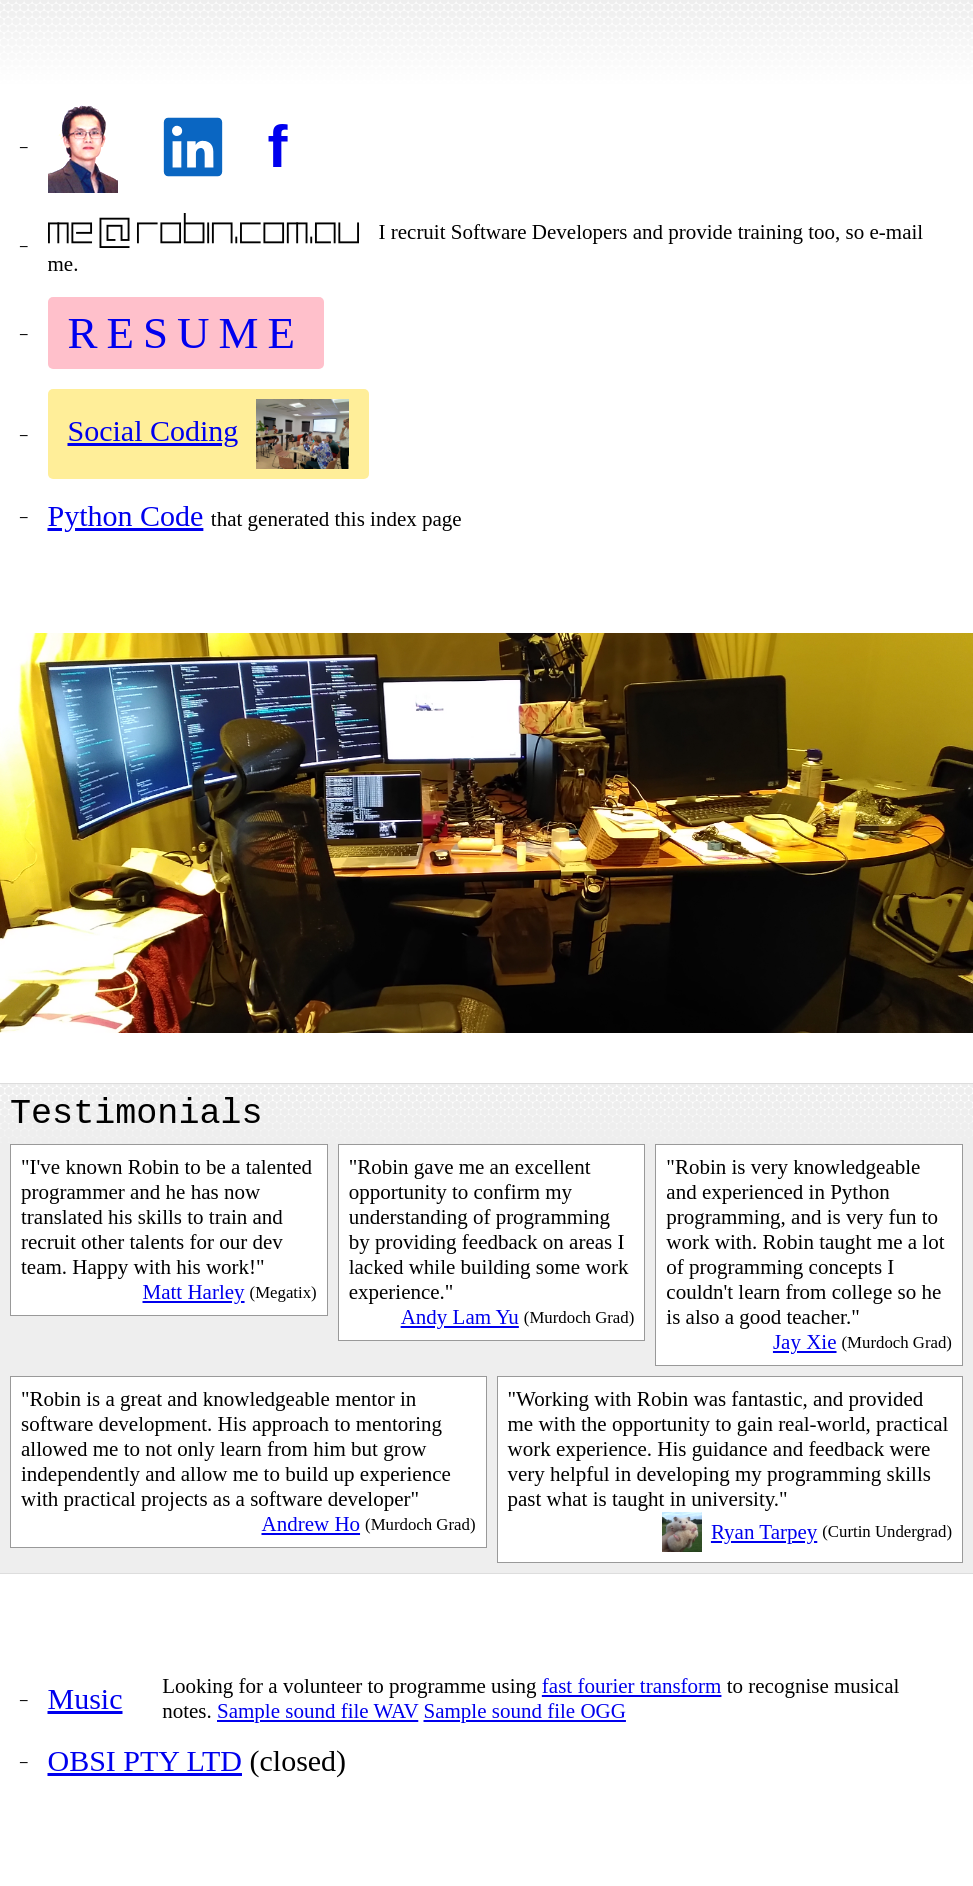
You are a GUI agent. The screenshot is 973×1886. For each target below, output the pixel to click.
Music (85, 1706)
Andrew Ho (310, 1532)
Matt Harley (194, 1300)
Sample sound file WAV (317, 1719)
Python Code (126, 515)
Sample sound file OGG (525, 1719)
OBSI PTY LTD (145, 1768)
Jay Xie (805, 1350)
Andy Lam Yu (460, 1325)
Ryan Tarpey (764, 1540)
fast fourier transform (632, 1694)
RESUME (186, 333)
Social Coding (153, 430)
